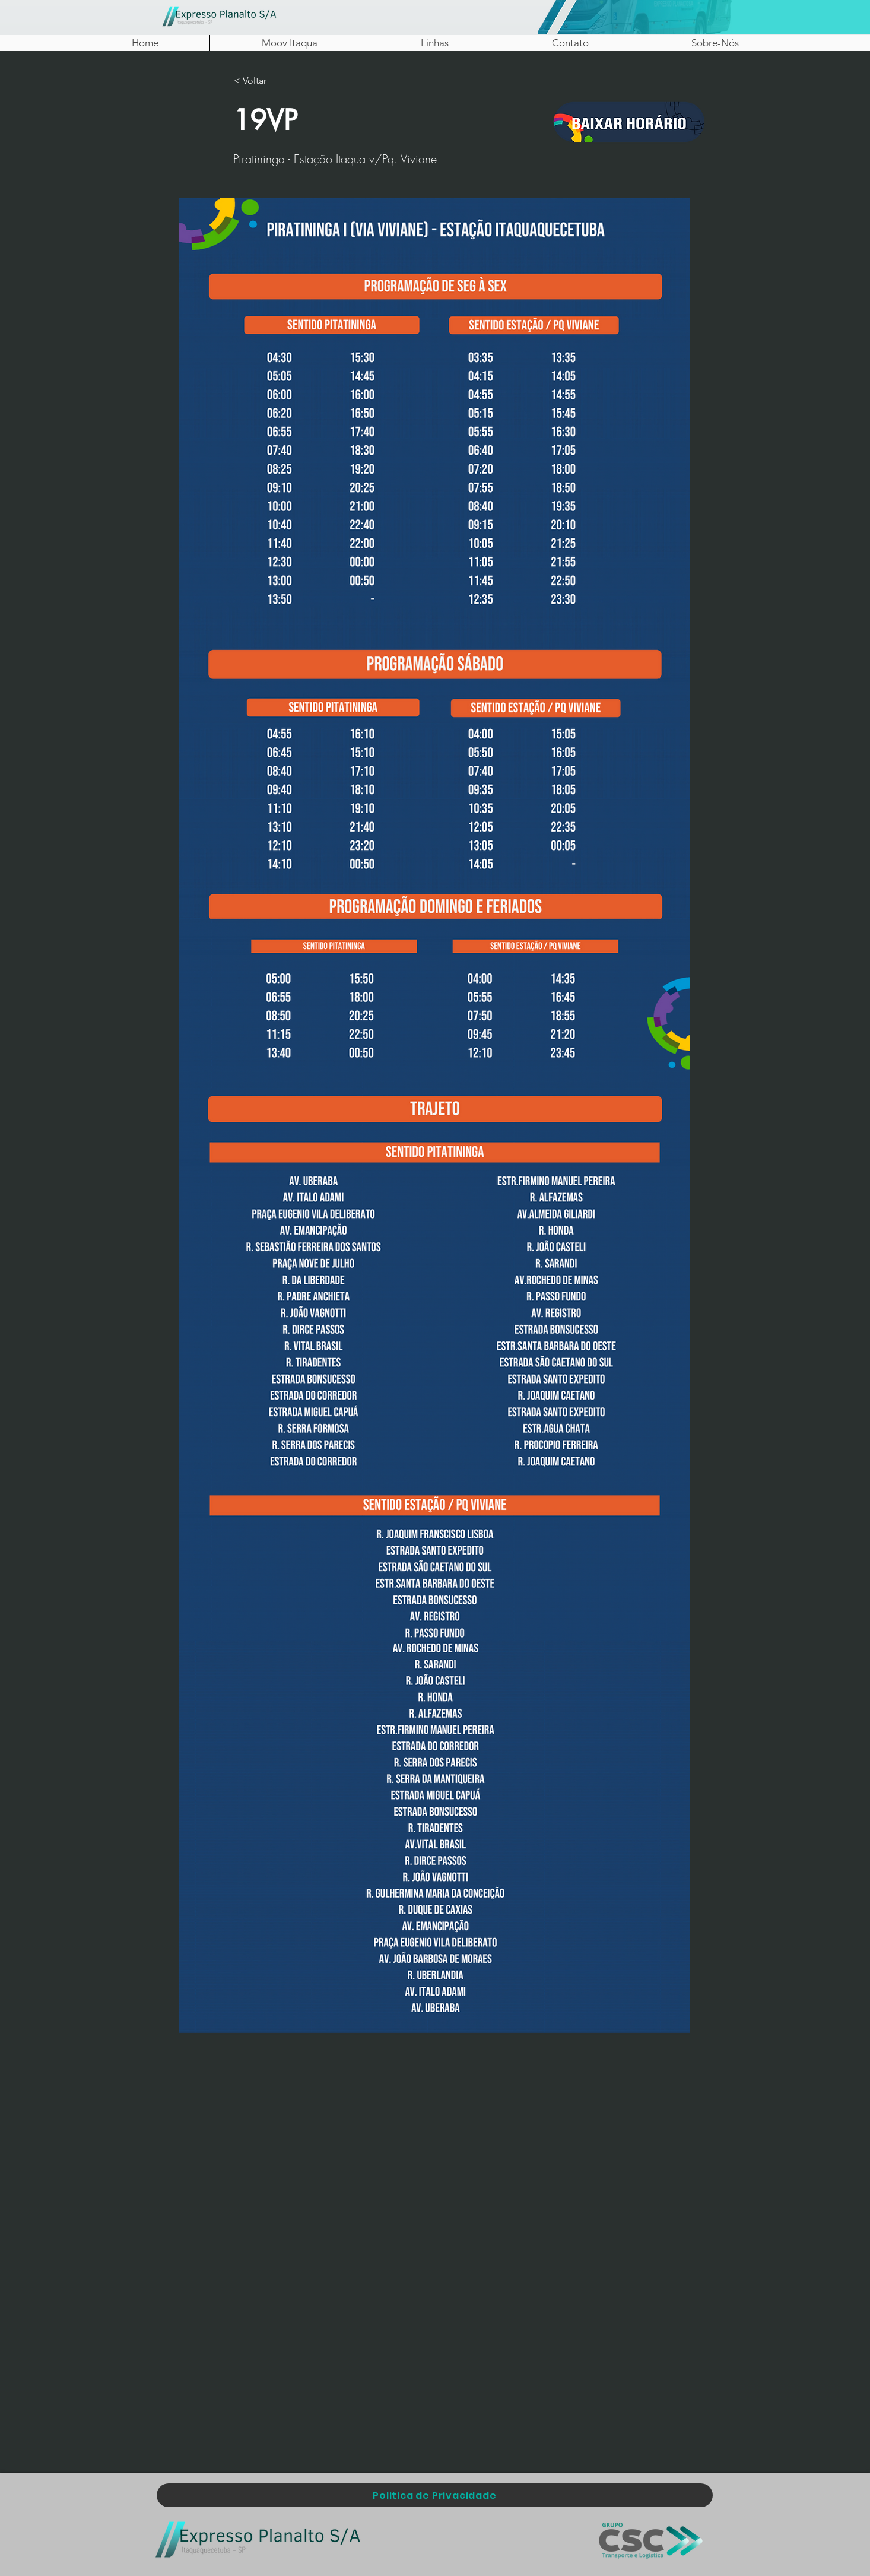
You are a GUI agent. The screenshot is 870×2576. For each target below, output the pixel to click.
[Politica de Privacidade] (435, 2495)
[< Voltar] (273, 81)
